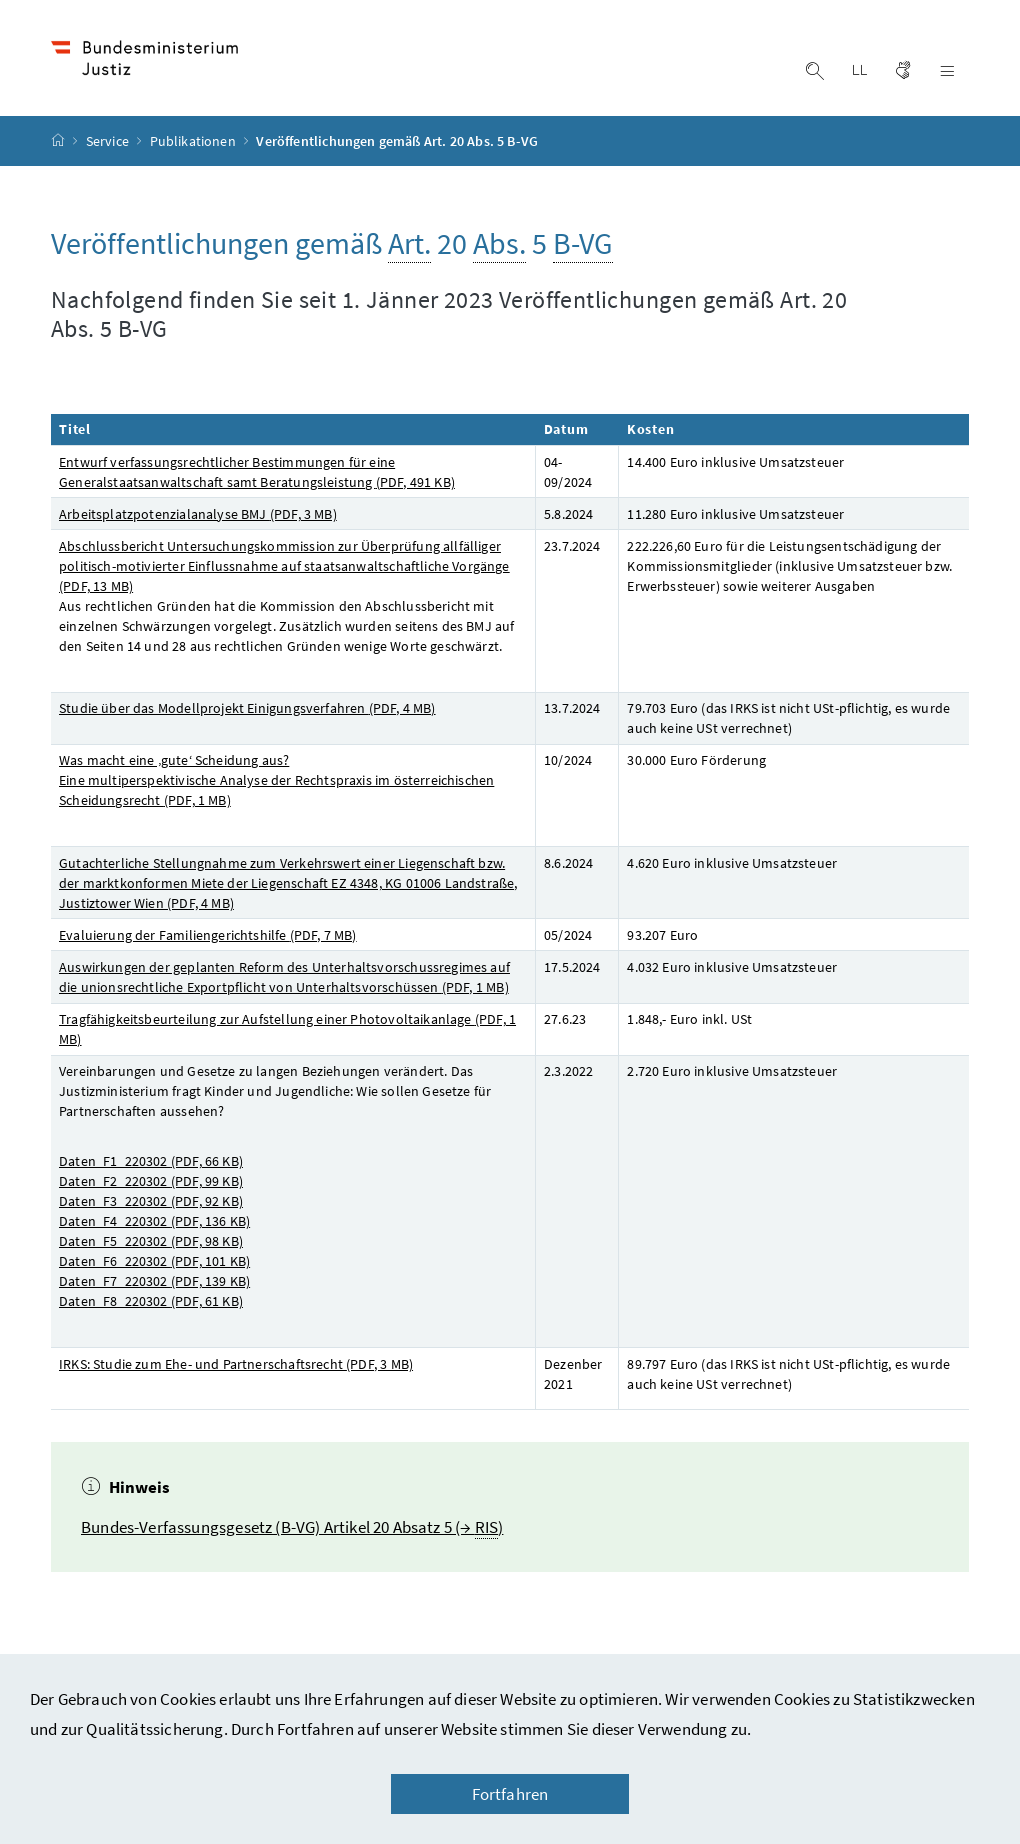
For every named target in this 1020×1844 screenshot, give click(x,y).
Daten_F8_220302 (151, 1301)
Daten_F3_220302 (151, 1201)
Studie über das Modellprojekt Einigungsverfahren (247, 708)
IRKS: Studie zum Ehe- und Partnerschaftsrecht (236, 1364)
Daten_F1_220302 (151, 1161)
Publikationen (194, 141)
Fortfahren (510, 1794)
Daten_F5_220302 (151, 1241)
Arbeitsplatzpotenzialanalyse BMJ (198, 514)
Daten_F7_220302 (154, 1281)
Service (109, 141)
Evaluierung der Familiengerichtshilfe (208, 935)
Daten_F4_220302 (154, 1221)
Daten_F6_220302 (154, 1261)
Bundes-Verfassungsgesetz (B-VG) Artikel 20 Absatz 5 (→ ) (292, 1527)
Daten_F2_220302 (151, 1181)
